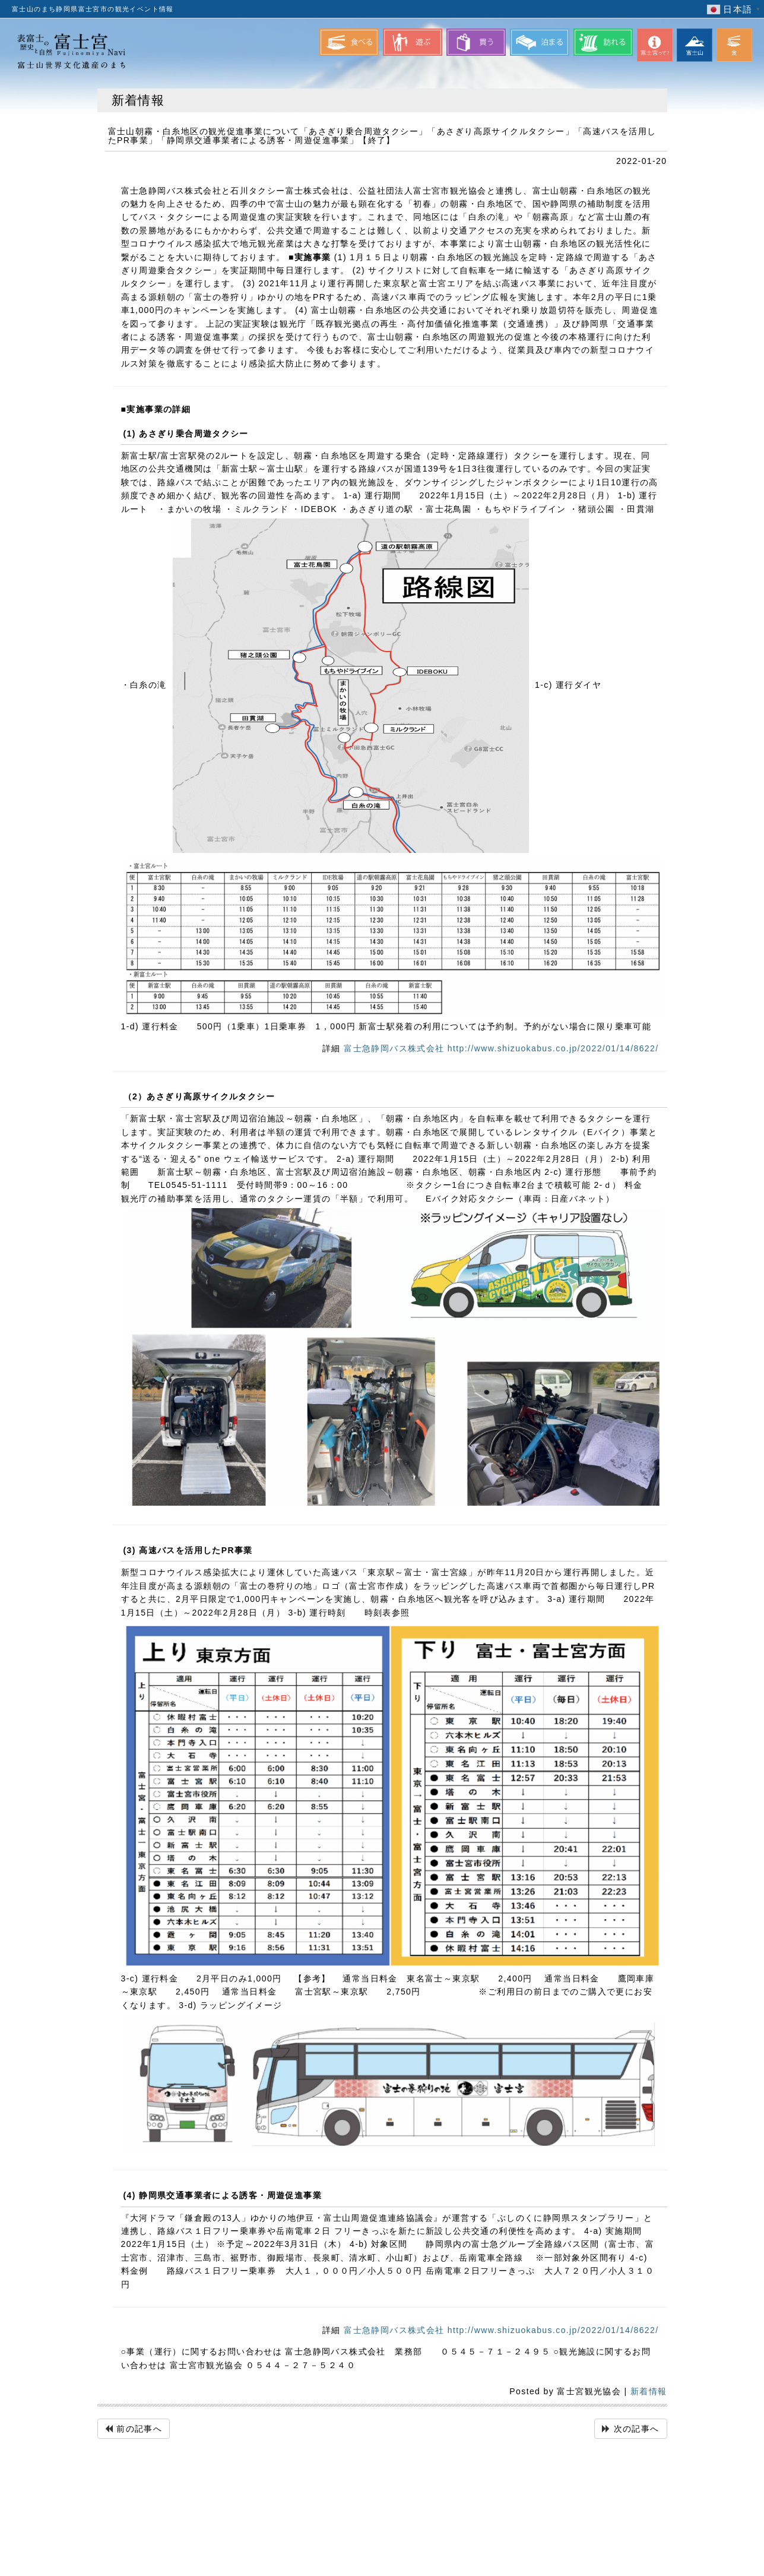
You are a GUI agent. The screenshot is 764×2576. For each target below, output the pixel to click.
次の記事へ (637, 2428)
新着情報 (648, 2391)
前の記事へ (139, 2428)
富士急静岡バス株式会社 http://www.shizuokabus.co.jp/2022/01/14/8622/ (501, 1048)
